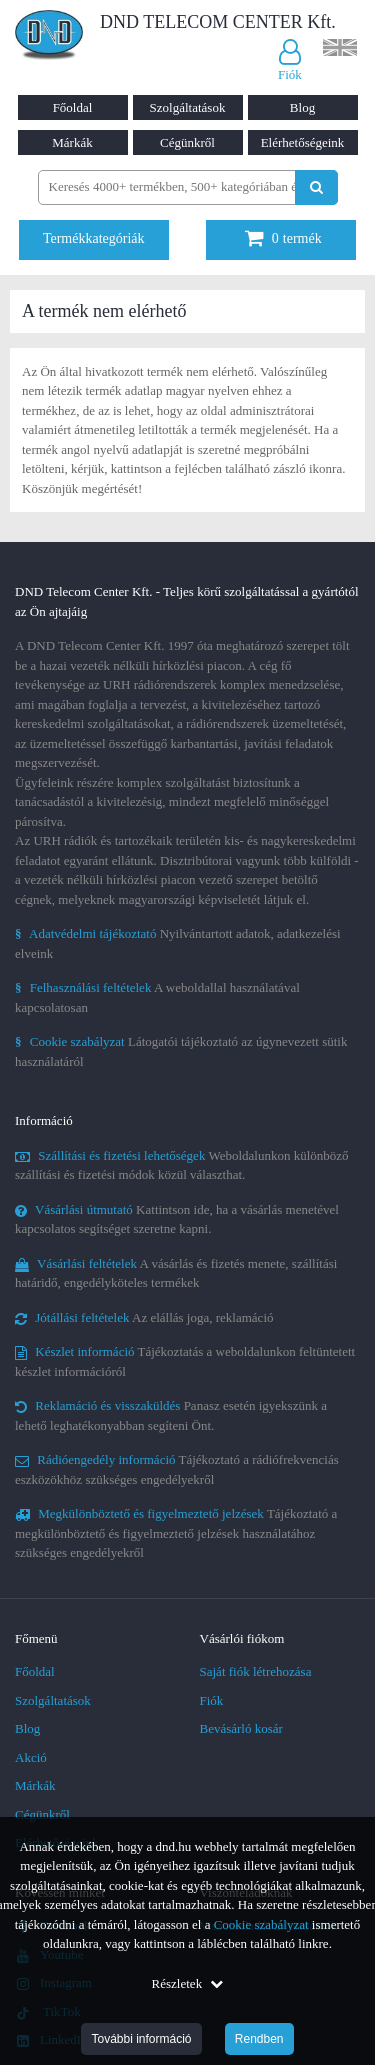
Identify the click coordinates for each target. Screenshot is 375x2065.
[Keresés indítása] (316, 187)
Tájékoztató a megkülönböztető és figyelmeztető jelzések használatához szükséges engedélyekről (176, 1533)
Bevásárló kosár (241, 1728)
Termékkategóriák (94, 238)
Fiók (212, 1700)
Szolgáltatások (188, 107)
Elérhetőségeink (303, 142)
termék (283, 238)
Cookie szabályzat (261, 1924)
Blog (302, 107)
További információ (141, 2039)
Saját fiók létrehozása (256, 1671)
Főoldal (73, 107)
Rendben (259, 2039)
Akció (31, 1757)
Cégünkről (187, 142)
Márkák (72, 142)
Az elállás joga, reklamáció (144, 1317)
